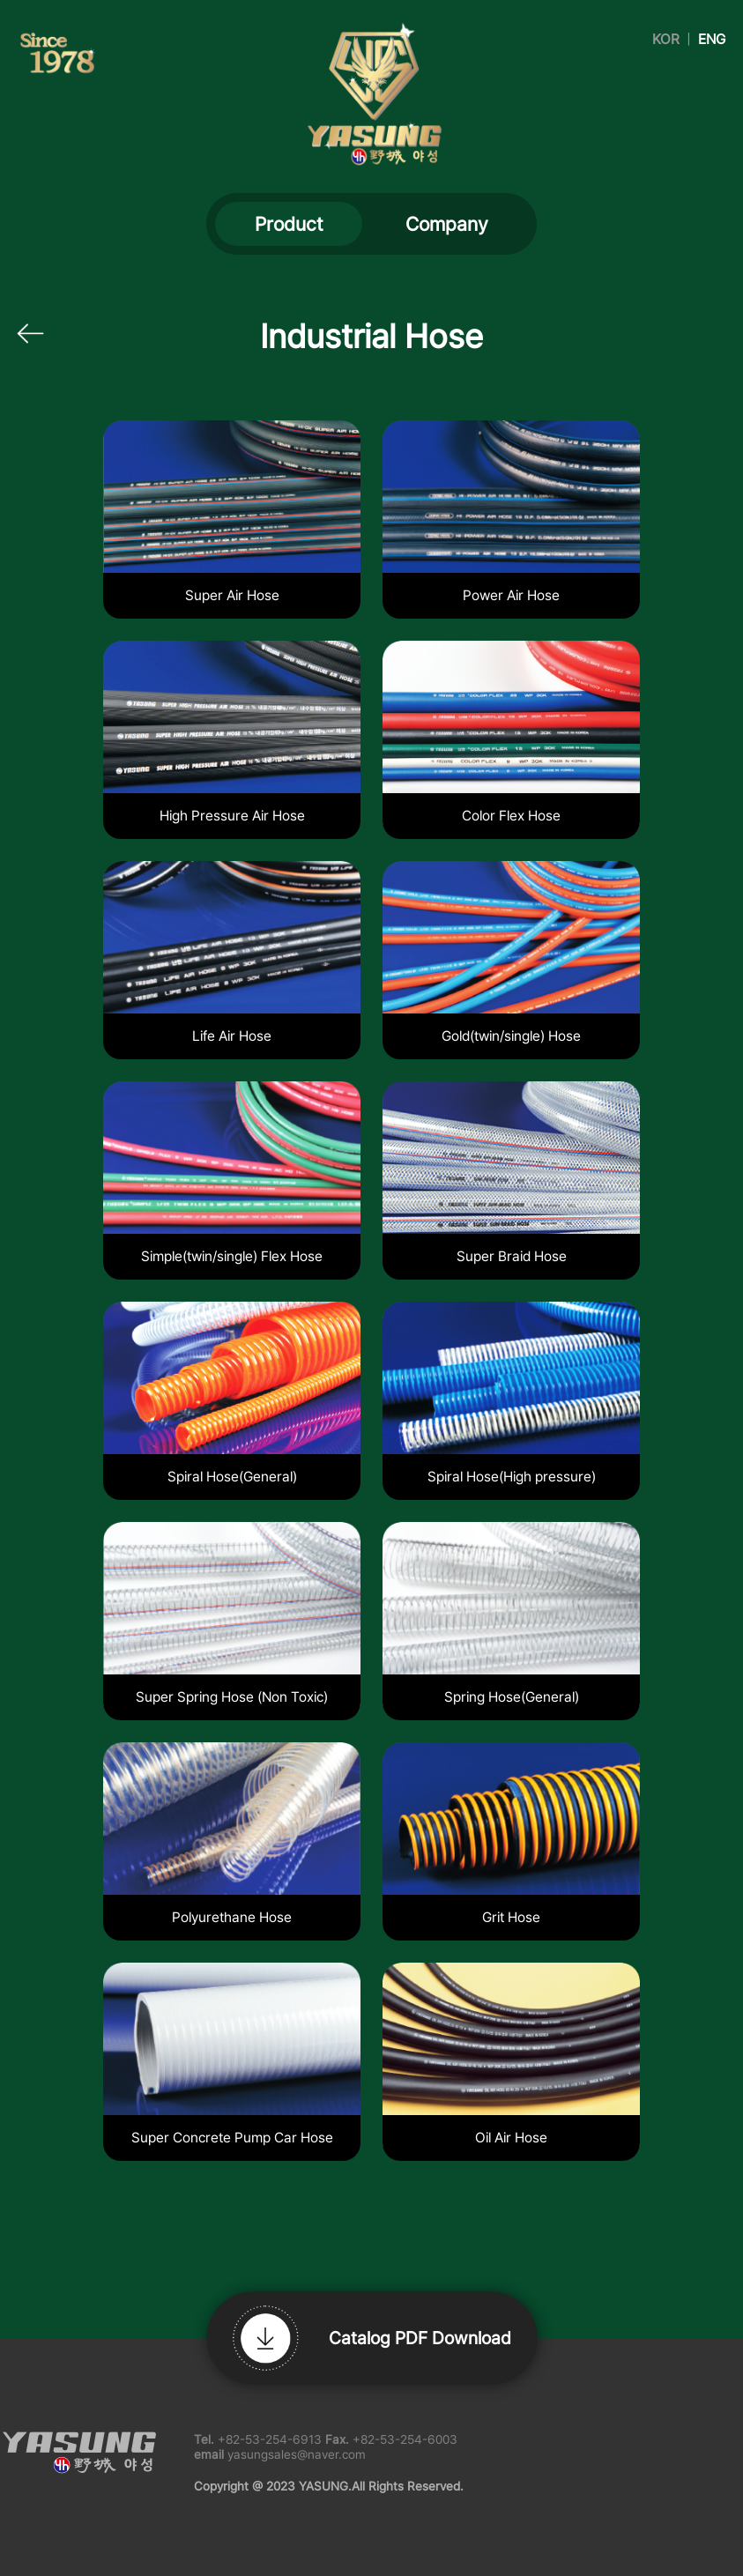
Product (289, 223)
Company (446, 223)
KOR (666, 39)
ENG (711, 39)
